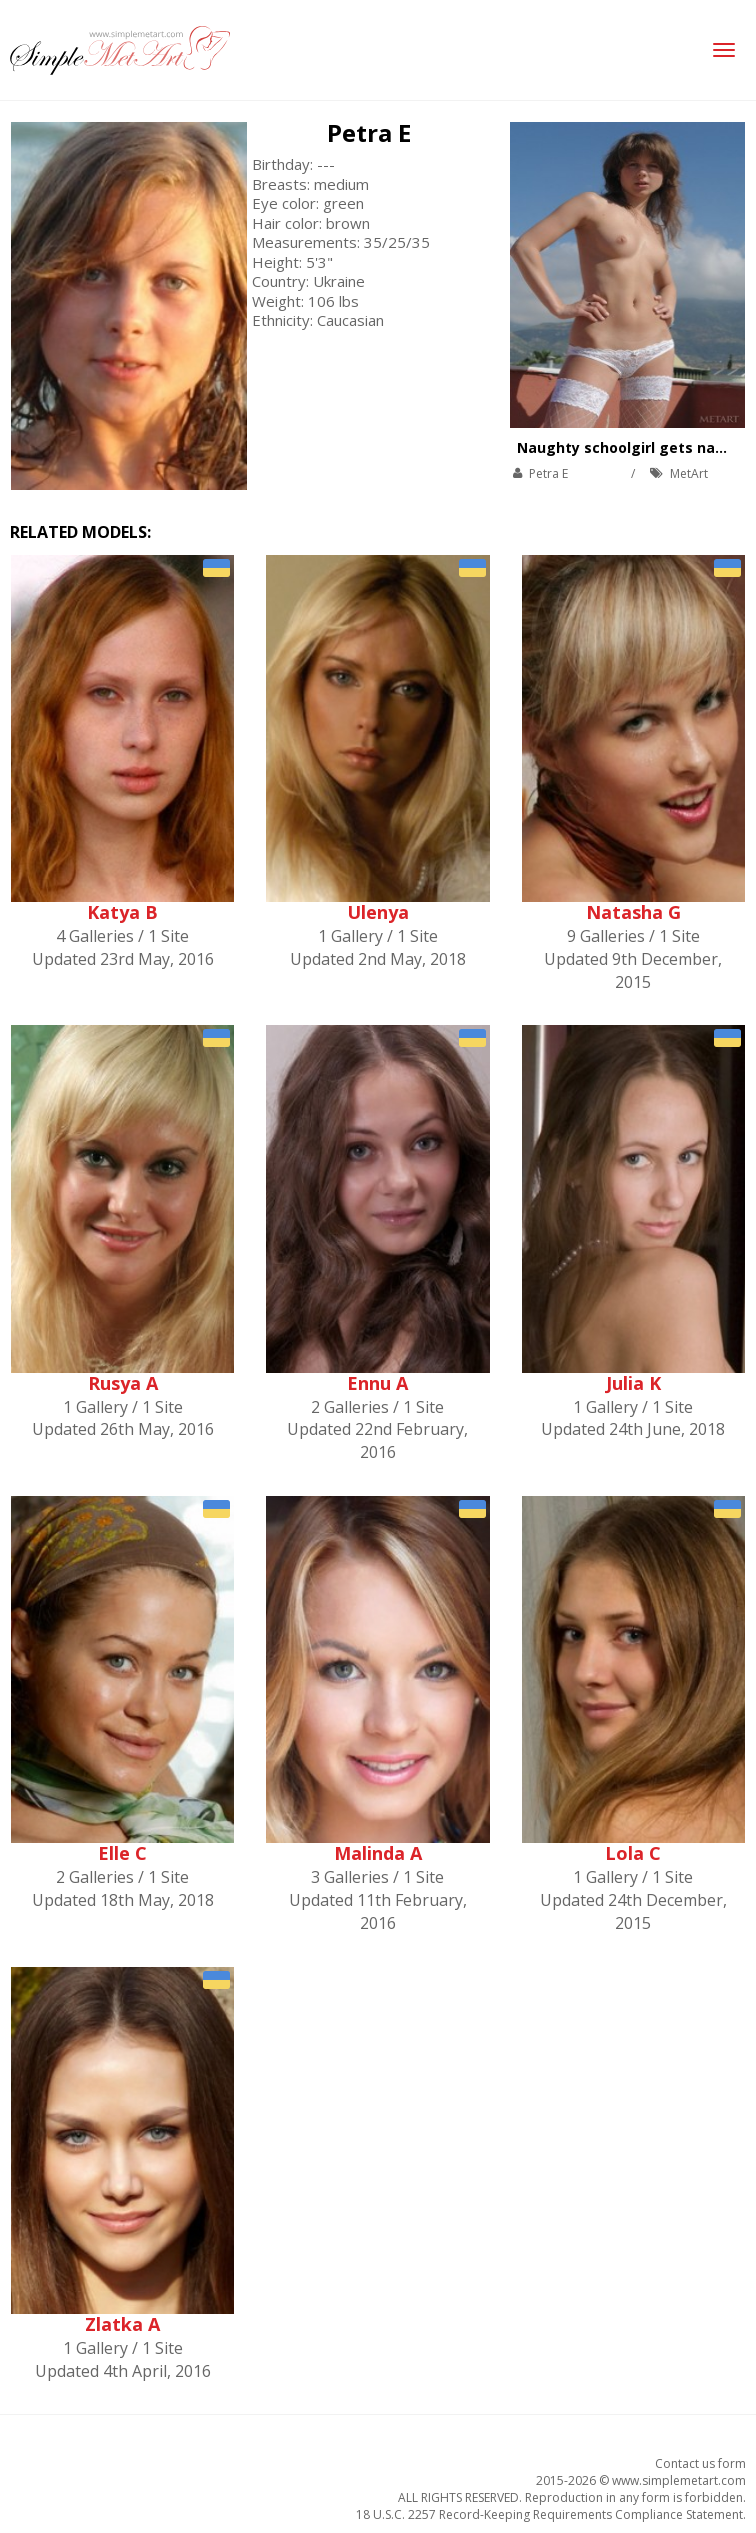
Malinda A (378, 1853)
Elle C (122, 1853)
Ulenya (378, 912)
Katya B (122, 912)
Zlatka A (122, 2324)
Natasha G (633, 912)
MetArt (689, 473)
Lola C (633, 1853)
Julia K (633, 1383)
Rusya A (123, 1383)
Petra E (369, 132)
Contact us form (700, 2463)
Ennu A (377, 1383)
